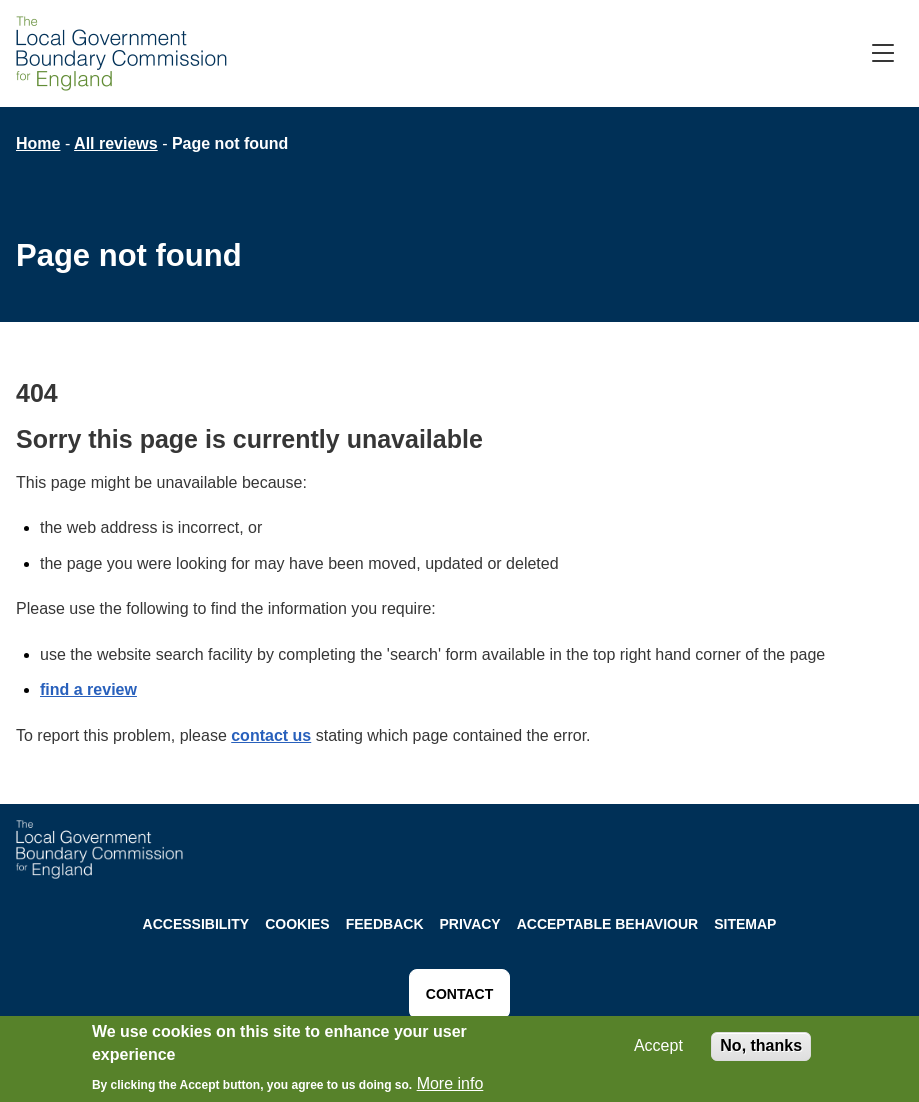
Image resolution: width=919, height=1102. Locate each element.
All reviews (116, 143)
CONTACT (459, 994)
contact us (271, 735)
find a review (88, 689)
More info (450, 1086)
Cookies (297, 924)
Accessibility (196, 924)
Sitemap (745, 924)
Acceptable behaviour (608, 924)
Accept (658, 1048)
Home (38, 143)
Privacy (470, 924)
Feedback (385, 924)
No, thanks (761, 1048)
